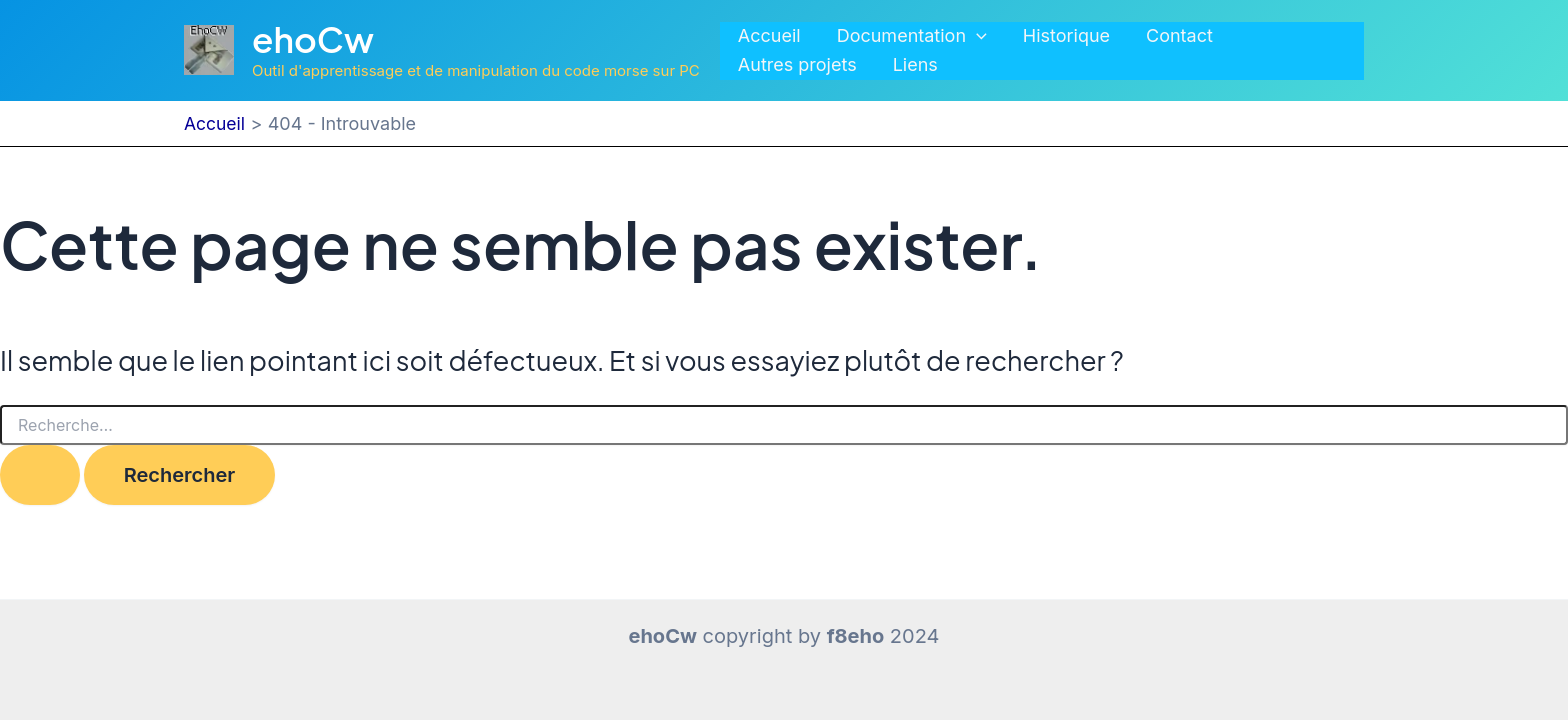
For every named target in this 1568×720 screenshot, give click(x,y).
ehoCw (313, 39)
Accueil (769, 35)
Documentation (912, 36)
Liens (915, 64)
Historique (1066, 35)
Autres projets (797, 64)
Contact (1179, 35)
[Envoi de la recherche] (40, 475)
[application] (976, 36)
